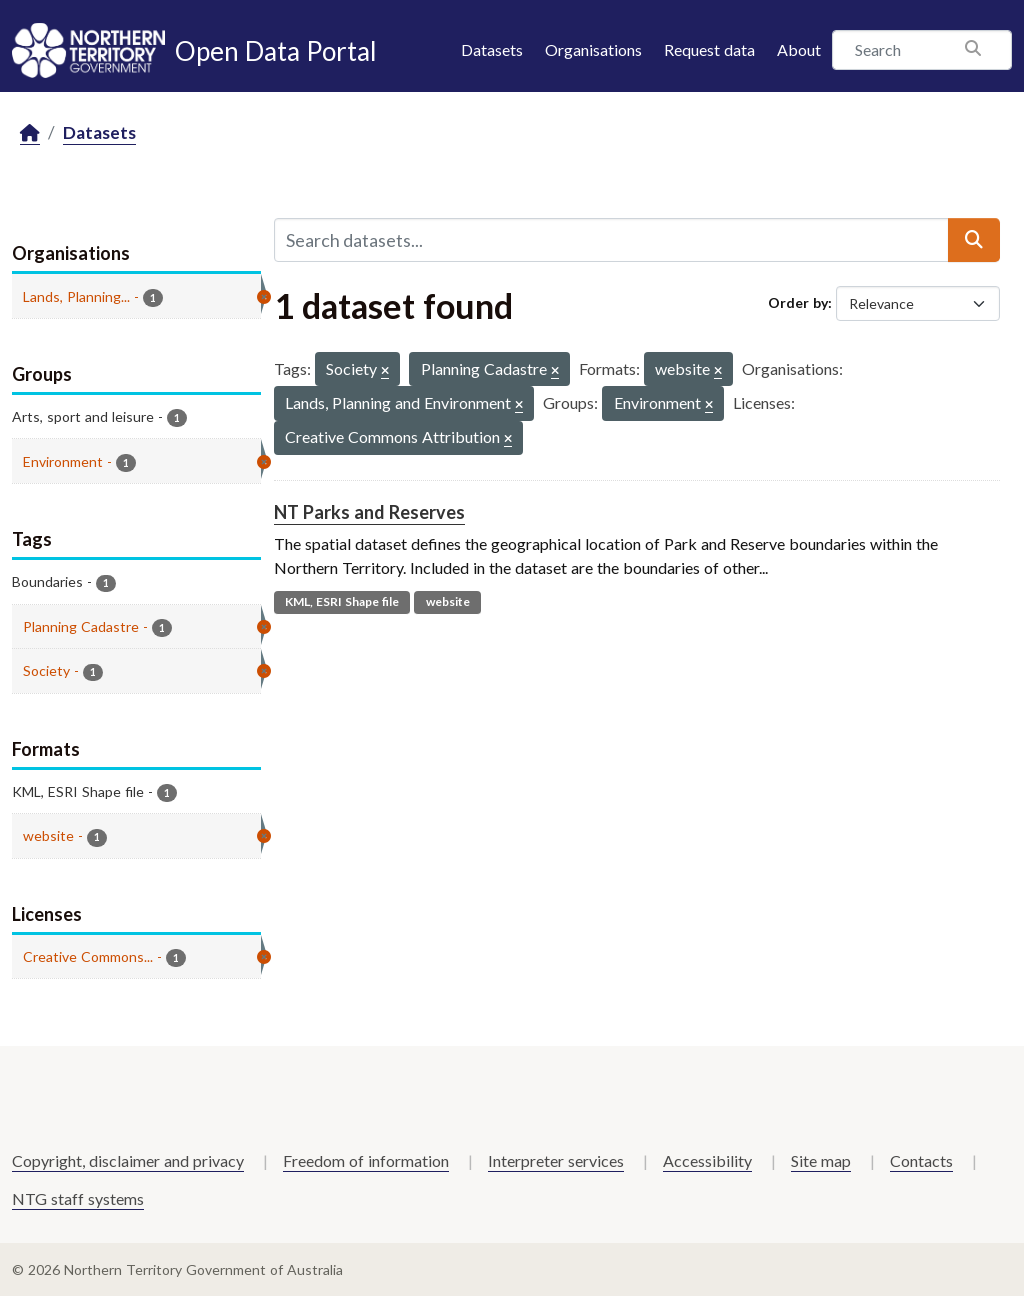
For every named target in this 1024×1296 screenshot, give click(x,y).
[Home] (30, 133)
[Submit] (974, 240)
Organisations (593, 49)
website (448, 601)
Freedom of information (366, 1160)
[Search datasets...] (611, 240)
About (799, 49)
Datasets (492, 49)
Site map (821, 1160)
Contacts (921, 1160)
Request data (709, 49)
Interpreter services (556, 1160)
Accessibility (707, 1160)
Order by (798, 302)
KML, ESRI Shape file (342, 601)
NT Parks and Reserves (369, 512)
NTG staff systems (78, 1198)
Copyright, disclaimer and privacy (128, 1160)
